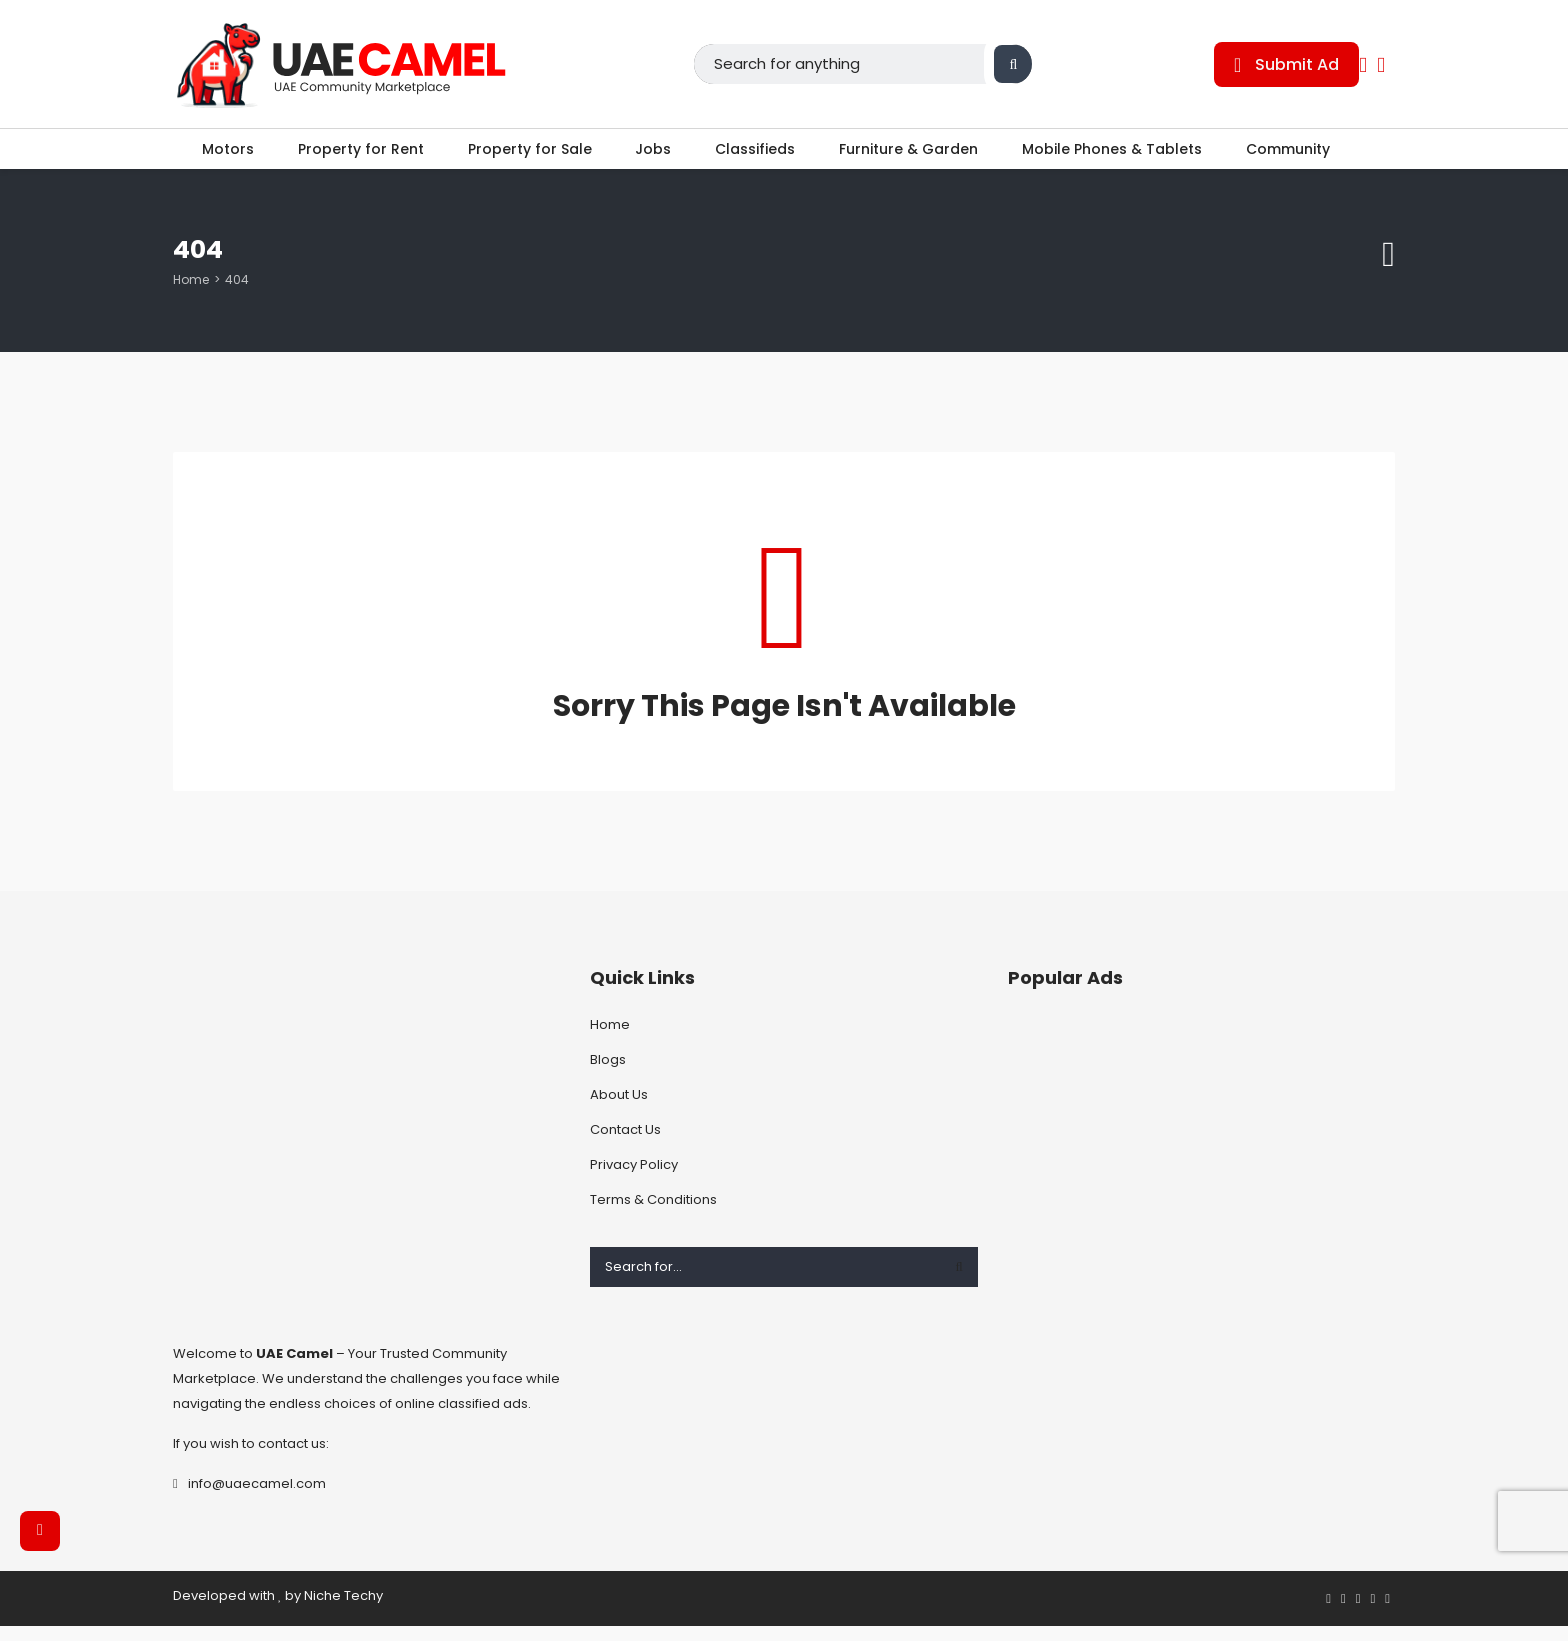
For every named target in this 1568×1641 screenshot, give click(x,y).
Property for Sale (526, 156)
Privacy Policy (634, 1179)
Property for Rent (353, 156)
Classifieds (759, 156)
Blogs (608, 1074)
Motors (217, 156)
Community (1303, 156)
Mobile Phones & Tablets (1123, 156)
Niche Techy (343, 1610)
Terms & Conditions (653, 1214)
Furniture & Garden (916, 156)
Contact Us (625, 1144)
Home (191, 294)
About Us (619, 1109)
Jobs (653, 156)
